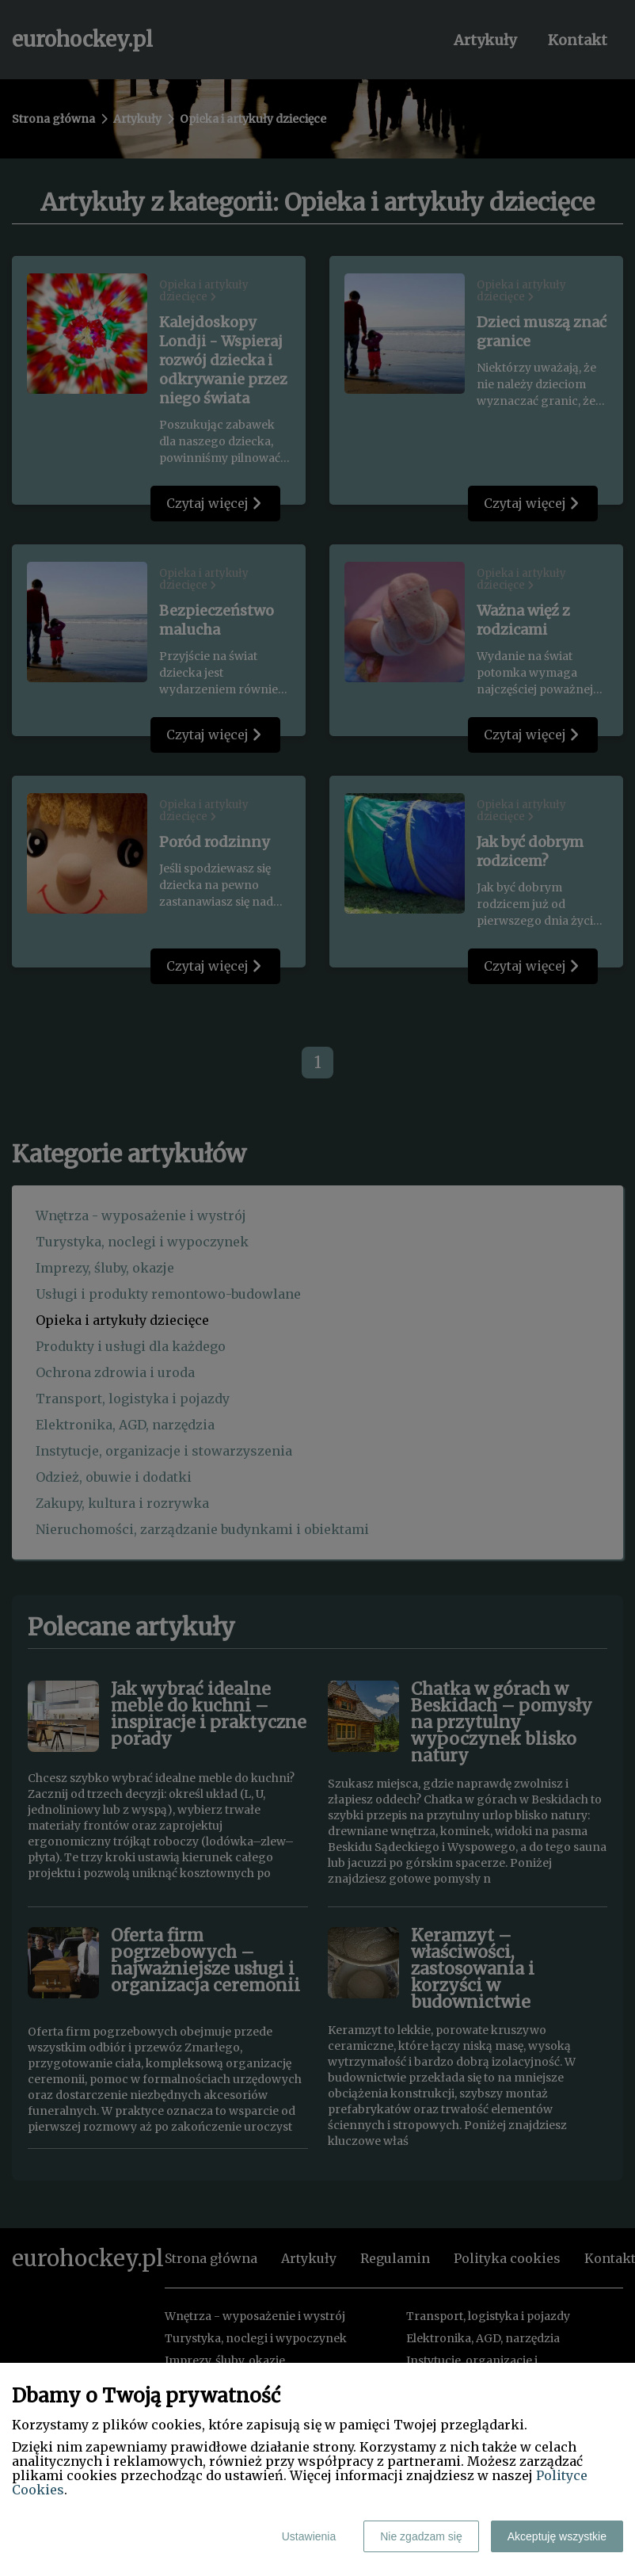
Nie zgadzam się (421, 2536)
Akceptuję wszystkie (557, 2536)
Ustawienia (309, 2536)
